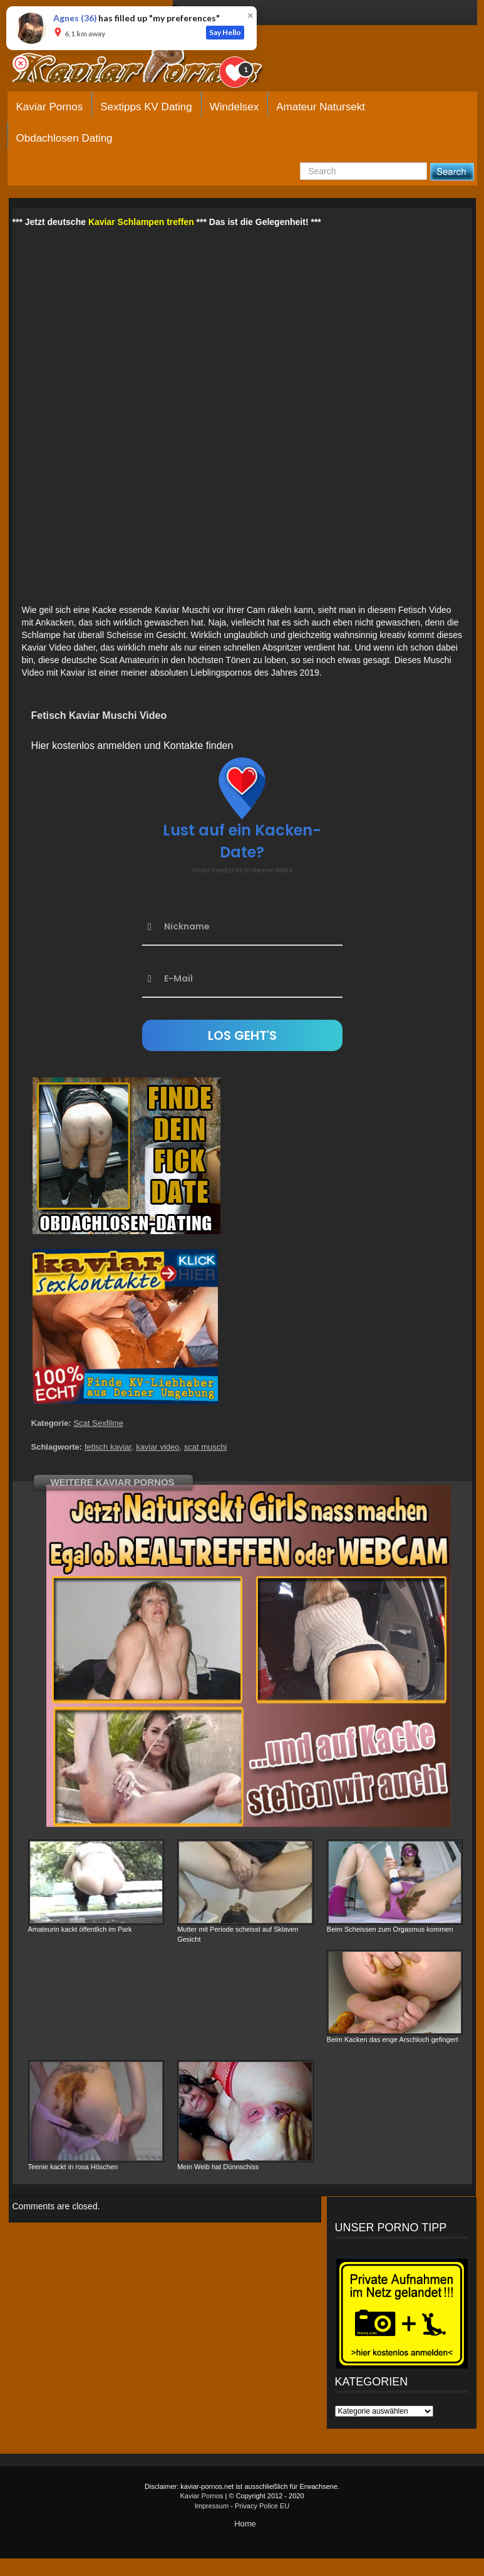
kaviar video (157, 1447)
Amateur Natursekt (320, 107)
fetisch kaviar (108, 1447)
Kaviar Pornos (49, 107)
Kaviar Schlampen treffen (141, 222)
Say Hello (225, 32)
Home (245, 2523)
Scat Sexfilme (98, 1423)
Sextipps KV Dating (146, 107)
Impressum (212, 2506)
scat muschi (205, 1447)
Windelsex (234, 107)
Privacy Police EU (262, 2506)
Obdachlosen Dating (64, 138)
